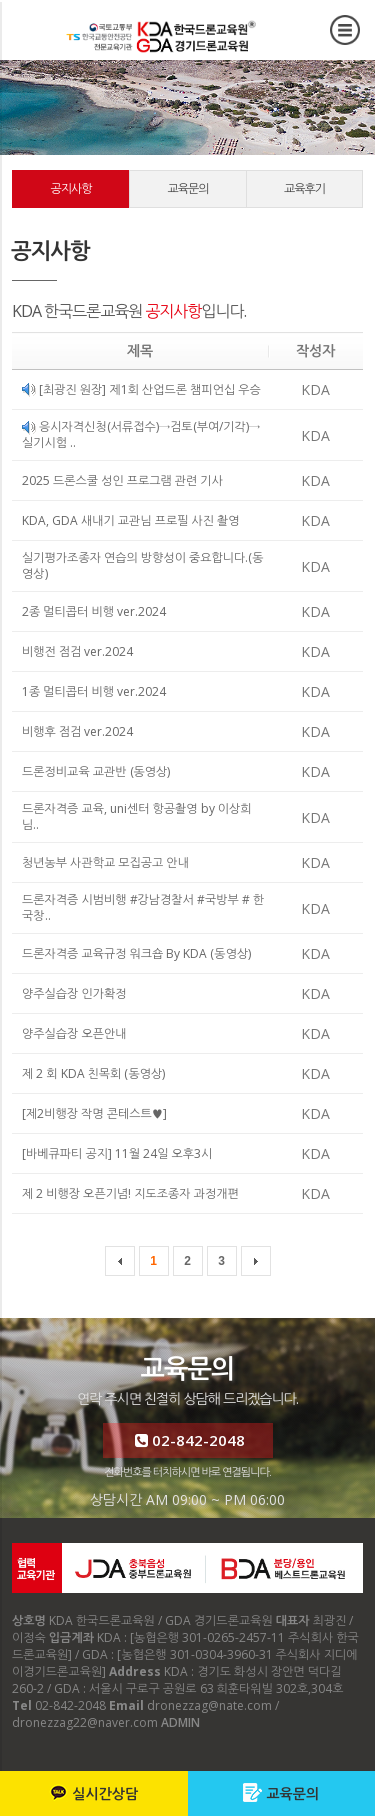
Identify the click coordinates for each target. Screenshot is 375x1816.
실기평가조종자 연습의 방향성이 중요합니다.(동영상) (143, 565)
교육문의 (281, 1793)
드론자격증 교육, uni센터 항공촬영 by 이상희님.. (136, 816)
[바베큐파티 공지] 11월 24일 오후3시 (117, 1153)
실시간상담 (93, 1793)
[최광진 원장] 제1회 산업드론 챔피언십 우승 (141, 389)
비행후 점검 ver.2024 (77, 731)
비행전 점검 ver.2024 (77, 651)
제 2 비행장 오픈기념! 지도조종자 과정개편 (130, 1193)
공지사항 (70, 188)
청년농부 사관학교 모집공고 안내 (105, 862)
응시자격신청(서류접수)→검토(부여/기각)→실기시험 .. (141, 434)
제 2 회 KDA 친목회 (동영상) (93, 1073)
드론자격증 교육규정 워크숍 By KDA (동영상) (136, 953)
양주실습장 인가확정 (74, 993)
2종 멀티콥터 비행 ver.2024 (94, 611)
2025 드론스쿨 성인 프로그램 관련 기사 (122, 480)
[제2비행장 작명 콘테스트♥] (94, 1113)
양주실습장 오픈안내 (74, 1033)
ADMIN (180, 1722)
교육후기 (304, 188)
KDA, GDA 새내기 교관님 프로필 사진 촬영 (131, 520)
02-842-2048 (187, 1440)
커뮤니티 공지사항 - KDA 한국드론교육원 (164, 35)
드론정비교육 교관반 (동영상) (96, 771)
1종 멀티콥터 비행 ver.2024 (94, 691)
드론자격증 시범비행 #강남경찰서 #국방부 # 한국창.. (143, 907)
